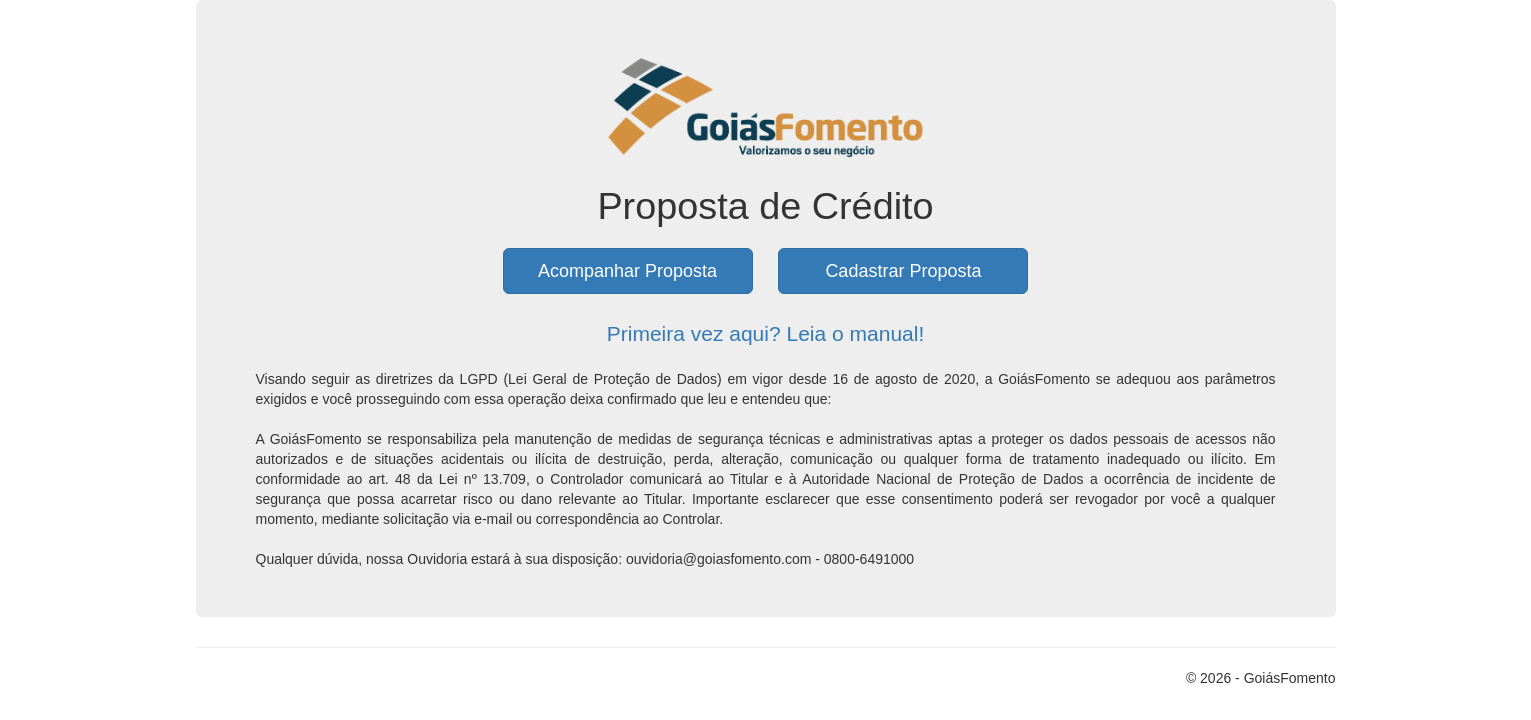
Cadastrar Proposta (903, 271)
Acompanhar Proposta (627, 271)
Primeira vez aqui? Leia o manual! (766, 333)
